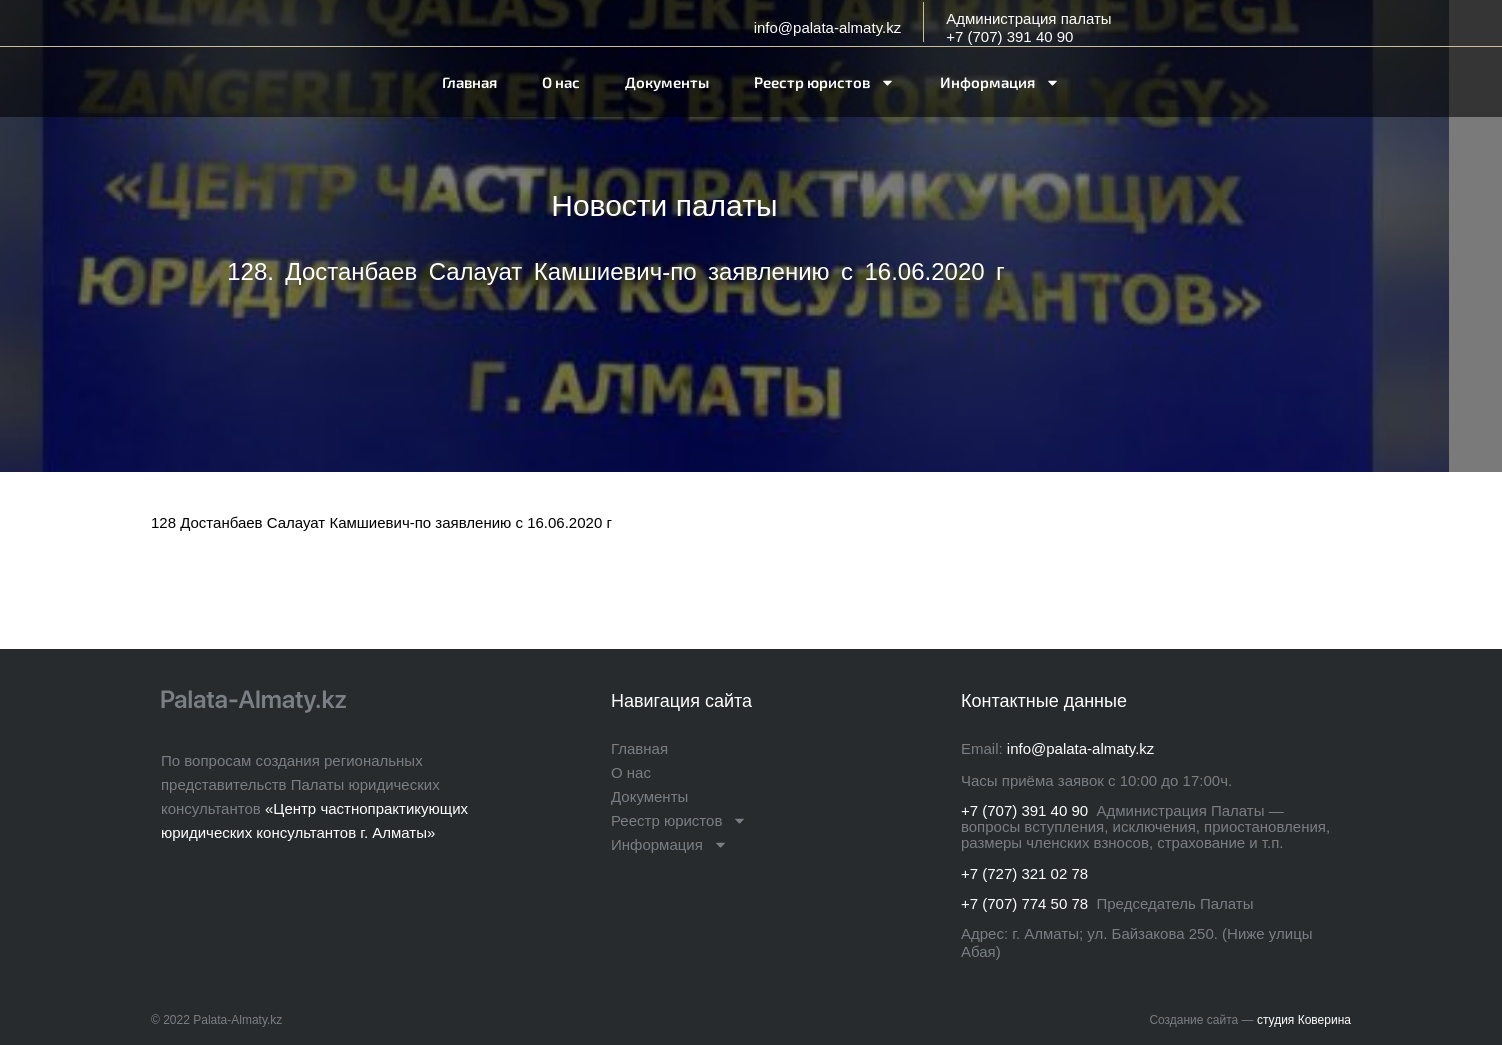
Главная (469, 82)
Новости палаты (664, 205)
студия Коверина (1304, 1020)
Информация (1000, 82)
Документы (667, 82)
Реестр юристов (824, 82)
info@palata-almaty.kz (828, 27)
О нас (561, 82)
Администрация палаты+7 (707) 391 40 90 (1028, 27)
